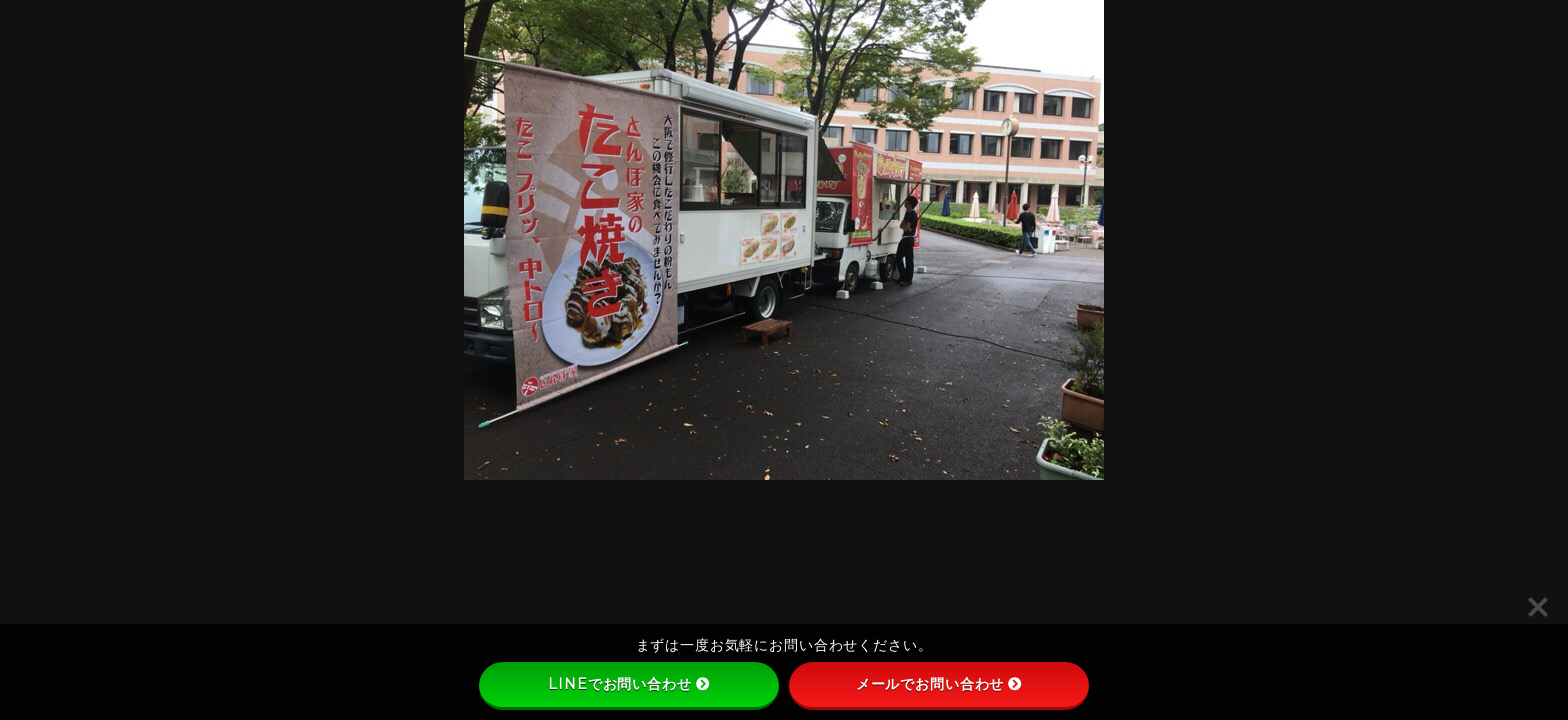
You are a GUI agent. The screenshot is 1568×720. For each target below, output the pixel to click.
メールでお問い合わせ (939, 684)
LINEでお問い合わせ (628, 684)
